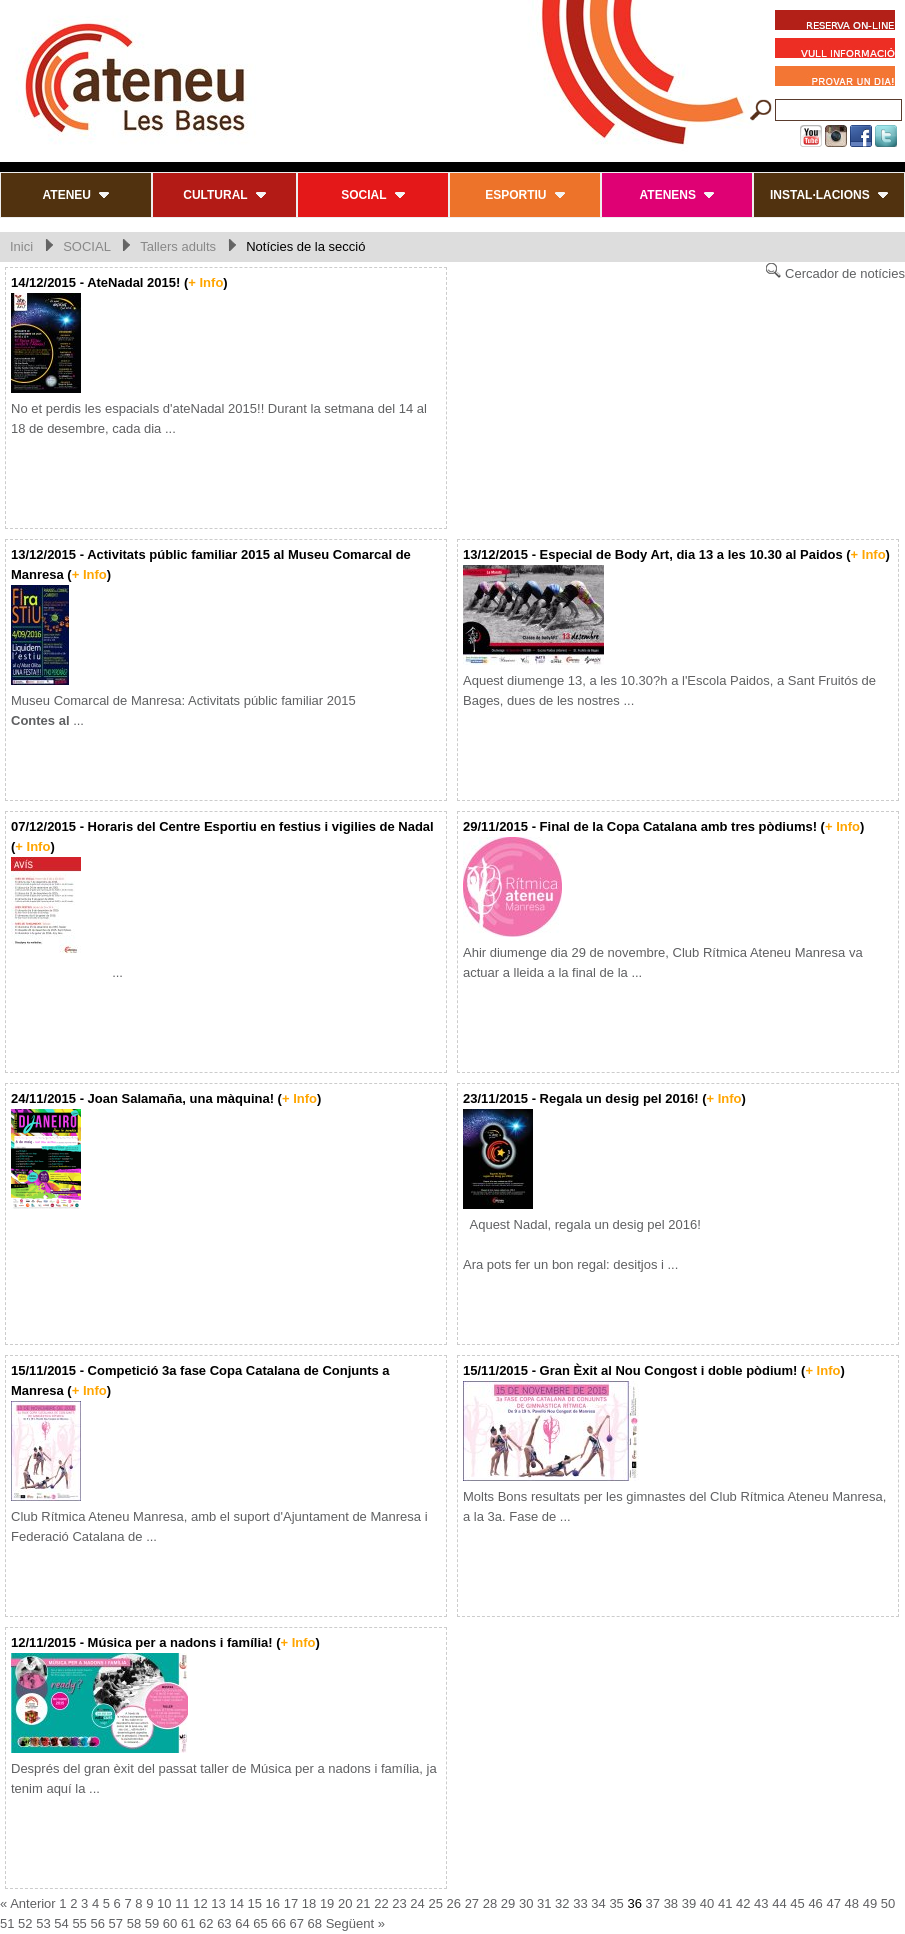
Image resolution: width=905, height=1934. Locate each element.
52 (25, 1923)
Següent (350, 1923)
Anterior (33, 1903)
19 (327, 1903)
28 (490, 1903)
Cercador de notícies (835, 271)
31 (544, 1903)
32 (562, 1903)
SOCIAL (86, 246)
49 (870, 1903)
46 (815, 1903)
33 (580, 1903)
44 (779, 1903)
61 (188, 1923)
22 (381, 1903)
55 (79, 1923)
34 (598, 1903)
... (67, 972)
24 (417, 1903)
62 (206, 1923)
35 (616, 1903)
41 (725, 1903)
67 (297, 1923)
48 (852, 1903)
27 (472, 1903)
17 (291, 1903)
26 (454, 1903)
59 (152, 1923)
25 (435, 1903)
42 (743, 1903)
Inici (21, 246)
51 (7, 1923)
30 (526, 1903)
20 (345, 1903)
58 (134, 1923)
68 (315, 1923)
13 (218, 1903)
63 (224, 1923)
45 (797, 1903)
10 (164, 1903)
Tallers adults (178, 246)
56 (97, 1923)
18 (309, 1903)
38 (671, 1903)
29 (508, 1903)
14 (236, 1903)
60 (170, 1923)
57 (116, 1923)
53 (43, 1923)
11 (182, 1903)
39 (689, 1903)
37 (653, 1903)
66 (278, 1923)
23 (399, 1903)
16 (273, 1903)
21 (363, 1903)
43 (761, 1903)
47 (833, 1903)
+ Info (205, 282)
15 (255, 1903)
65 (260, 1923)
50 (888, 1903)
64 (242, 1923)
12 (200, 1903)
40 (707, 1903)
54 (61, 1923)
